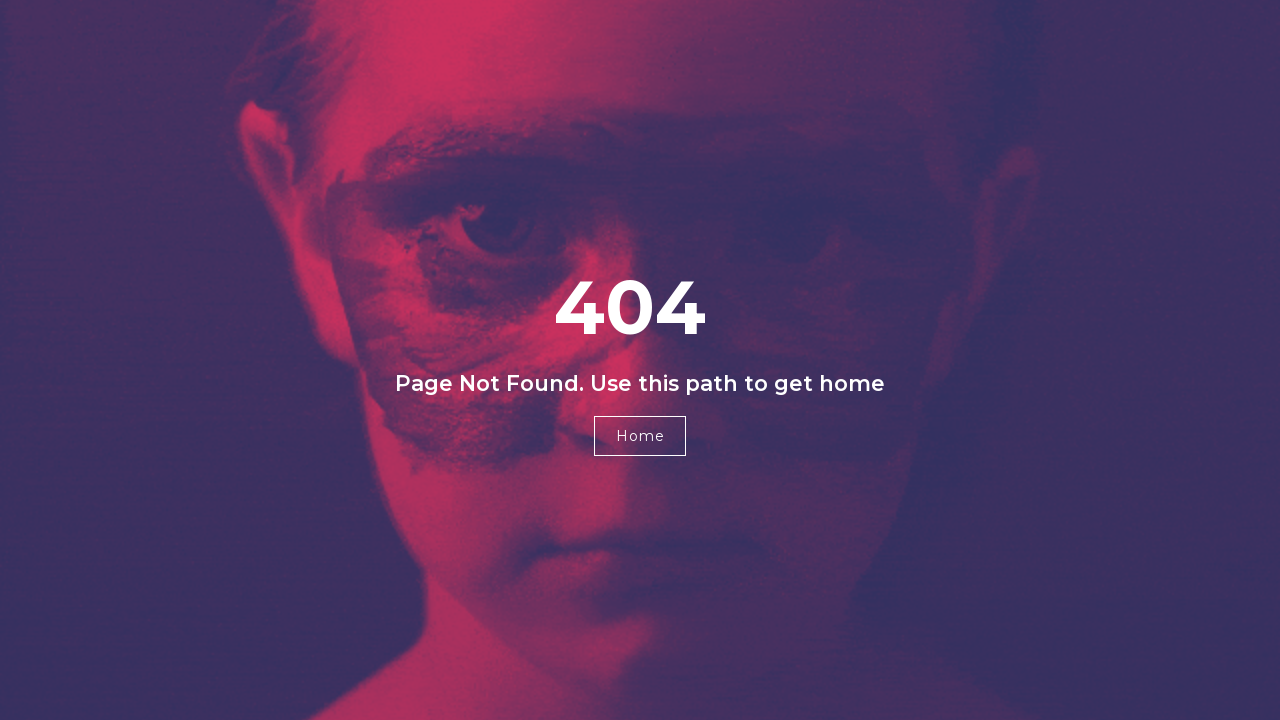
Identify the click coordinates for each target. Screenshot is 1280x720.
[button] (640, 436)
